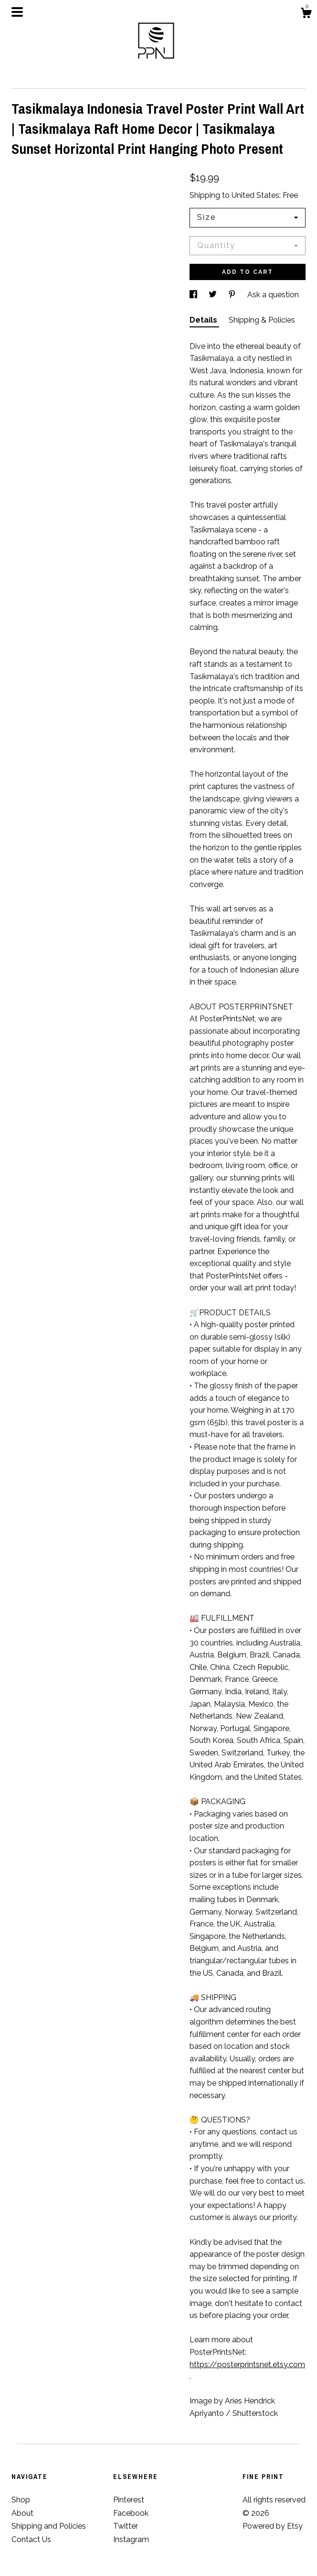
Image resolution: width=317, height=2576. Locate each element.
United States (255, 195)
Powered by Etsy (273, 2526)
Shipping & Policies (262, 320)
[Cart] (306, 14)
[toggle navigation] (17, 12)
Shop (20, 2499)
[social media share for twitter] (214, 294)
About (22, 2513)
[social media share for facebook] (194, 294)
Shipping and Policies (48, 2526)
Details (204, 320)
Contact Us (31, 2539)
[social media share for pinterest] (233, 294)
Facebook (130, 2513)
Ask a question (273, 294)
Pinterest (128, 2499)
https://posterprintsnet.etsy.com (247, 2364)
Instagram (131, 2539)
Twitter (125, 2526)
